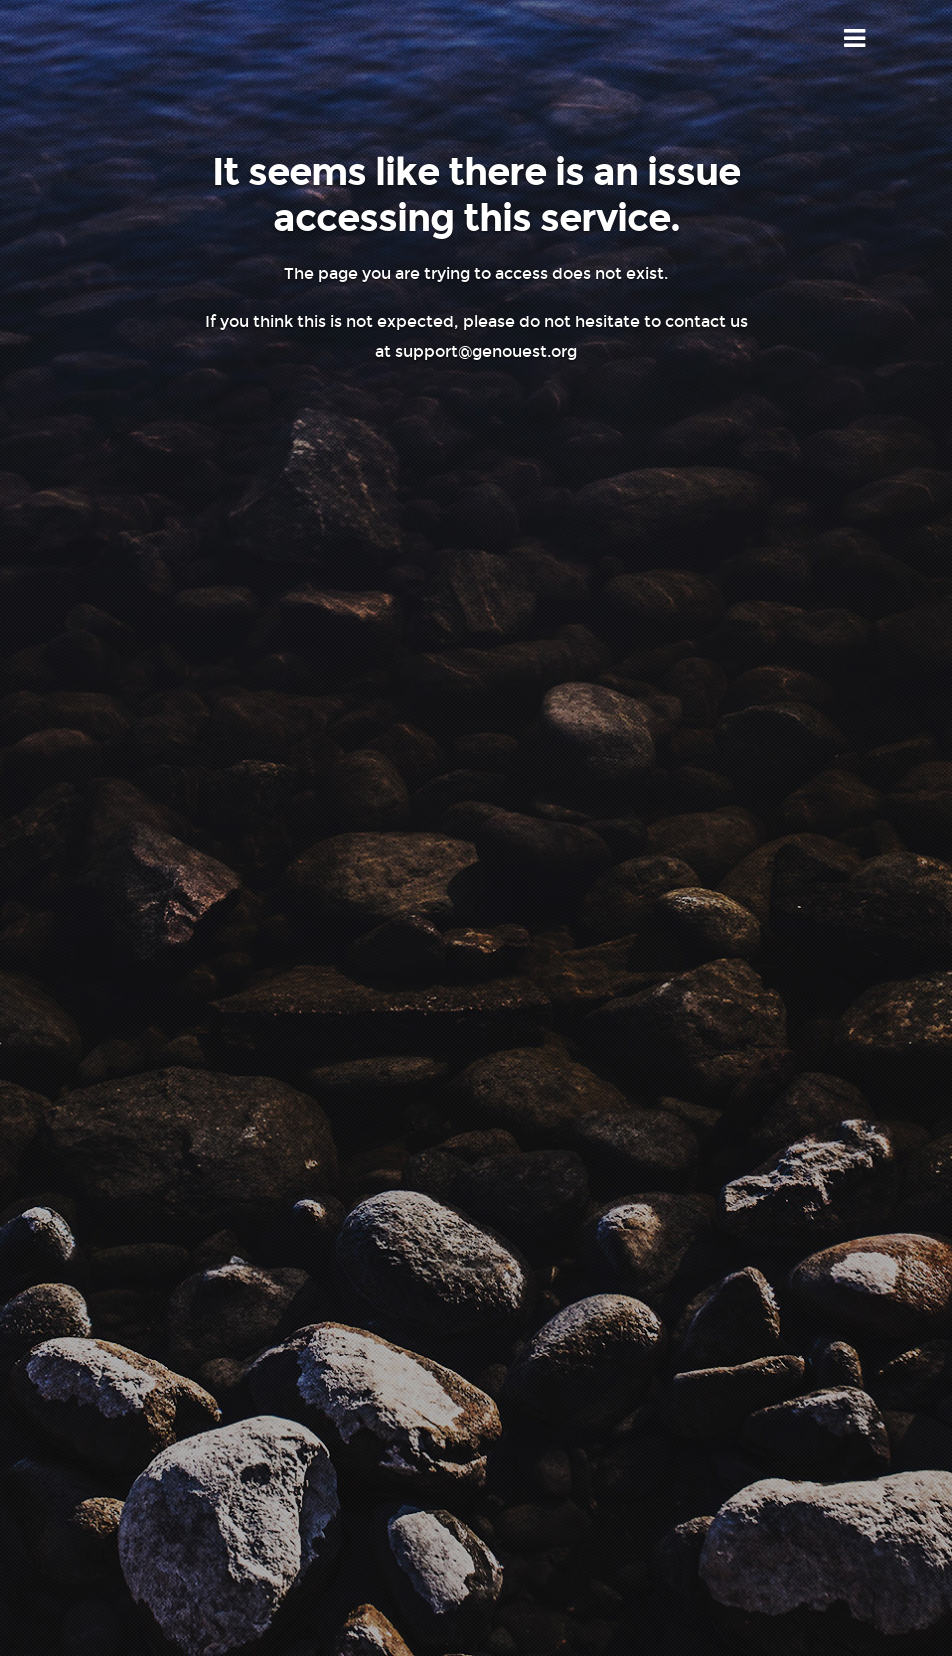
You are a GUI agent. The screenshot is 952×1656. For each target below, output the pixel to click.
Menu (855, 39)
